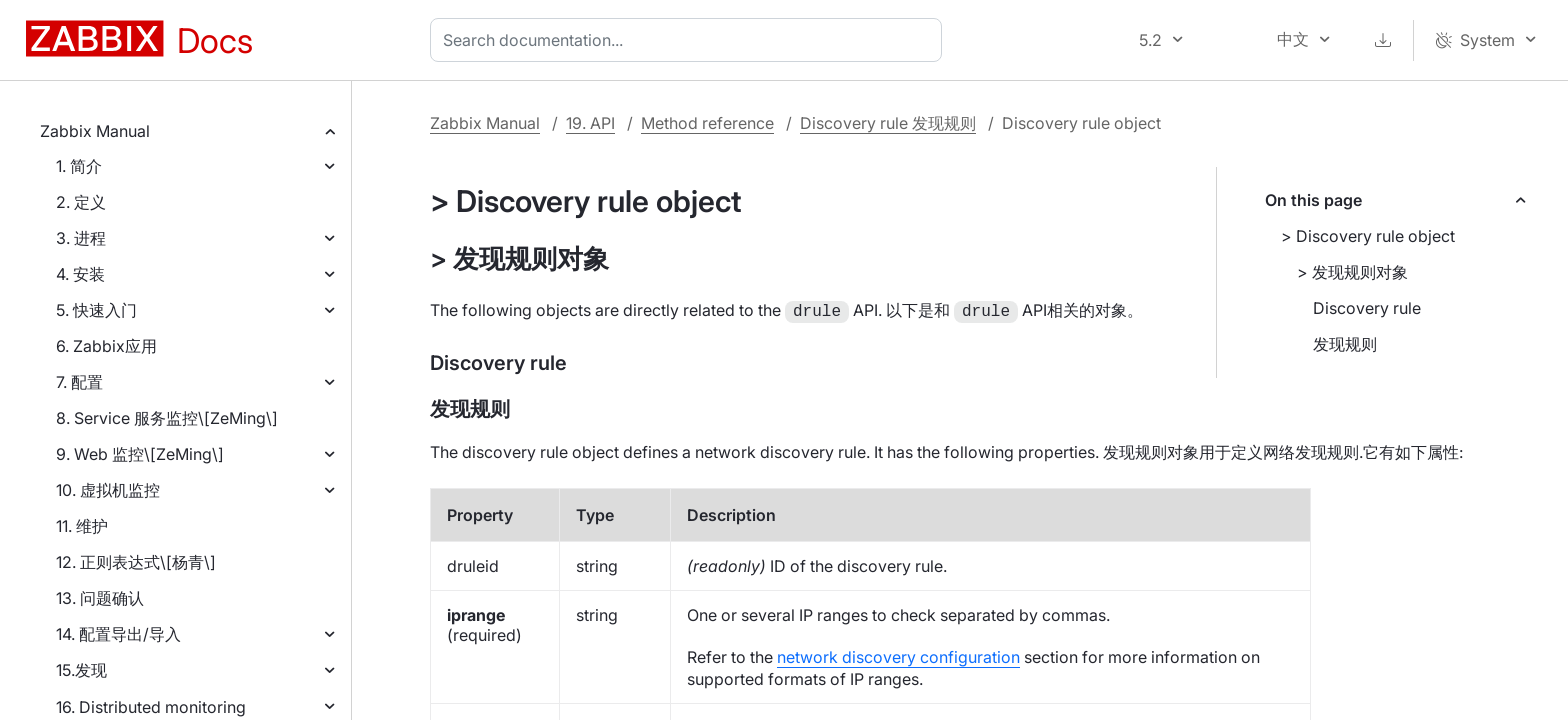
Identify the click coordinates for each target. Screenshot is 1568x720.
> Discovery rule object (1368, 236)
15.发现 (81, 670)
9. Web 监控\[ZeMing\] (140, 454)
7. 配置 (79, 382)
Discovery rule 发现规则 (888, 123)
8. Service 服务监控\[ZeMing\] (167, 418)
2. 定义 (81, 202)
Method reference (707, 123)
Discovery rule (1367, 308)
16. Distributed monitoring (151, 707)
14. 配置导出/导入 (118, 634)
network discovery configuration (898, 655)
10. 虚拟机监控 (108, 490)
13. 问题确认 (100, 598)
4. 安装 (80, 274)
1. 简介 (79, 166)
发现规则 (1345, 344)
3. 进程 (81, 238)
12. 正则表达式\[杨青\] (136, 562)
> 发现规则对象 (1352, 272)
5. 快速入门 (96, 310)
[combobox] (690, 40)
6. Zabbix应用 (106, 346)
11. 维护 (82, 526)
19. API (590, 123)
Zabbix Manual (95, 131)
